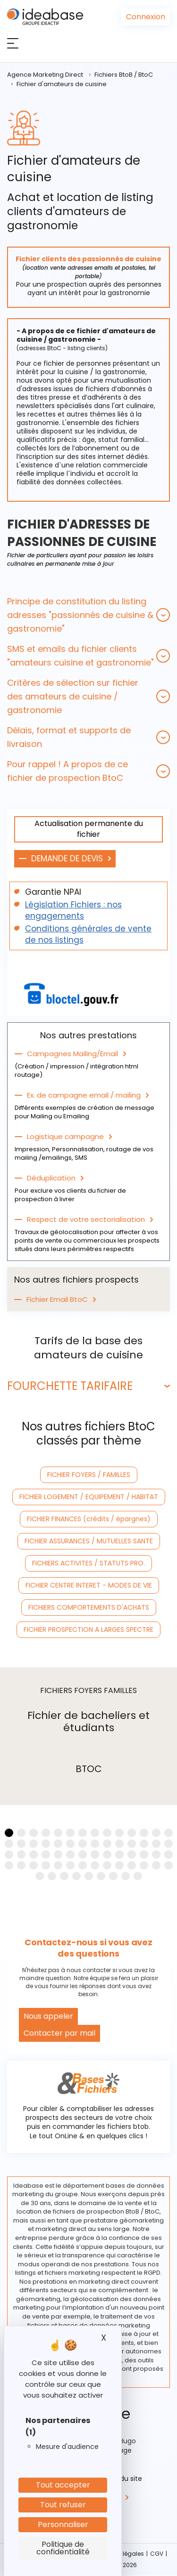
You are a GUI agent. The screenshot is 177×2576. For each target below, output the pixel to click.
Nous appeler (48, 2016)
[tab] (88, 615)
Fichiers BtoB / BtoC (123, 74)
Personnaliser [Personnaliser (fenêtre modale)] (63, 2524)
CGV (156, 2554)
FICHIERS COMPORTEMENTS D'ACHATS (88, 1607)
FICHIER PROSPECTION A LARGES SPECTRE (88, 1629)
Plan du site (123, 2478)
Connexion (145, 16)
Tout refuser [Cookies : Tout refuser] (63, 2504)
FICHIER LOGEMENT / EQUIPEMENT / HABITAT (88, 1496)
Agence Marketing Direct (45, 74)
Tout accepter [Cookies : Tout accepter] (63, 2485)
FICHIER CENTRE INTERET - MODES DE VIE (88, 1585)
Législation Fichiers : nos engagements (73, 910)
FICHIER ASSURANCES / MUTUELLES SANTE (89, 1541)
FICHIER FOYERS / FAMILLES (88, 1474)
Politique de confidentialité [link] (63, 2548)
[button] (88, 615)
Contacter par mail (59, 2033)
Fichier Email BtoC (57, 1299)
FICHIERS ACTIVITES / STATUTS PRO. (88, 1563)
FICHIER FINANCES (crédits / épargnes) (89, 1519)
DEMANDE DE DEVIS (67, 858)
